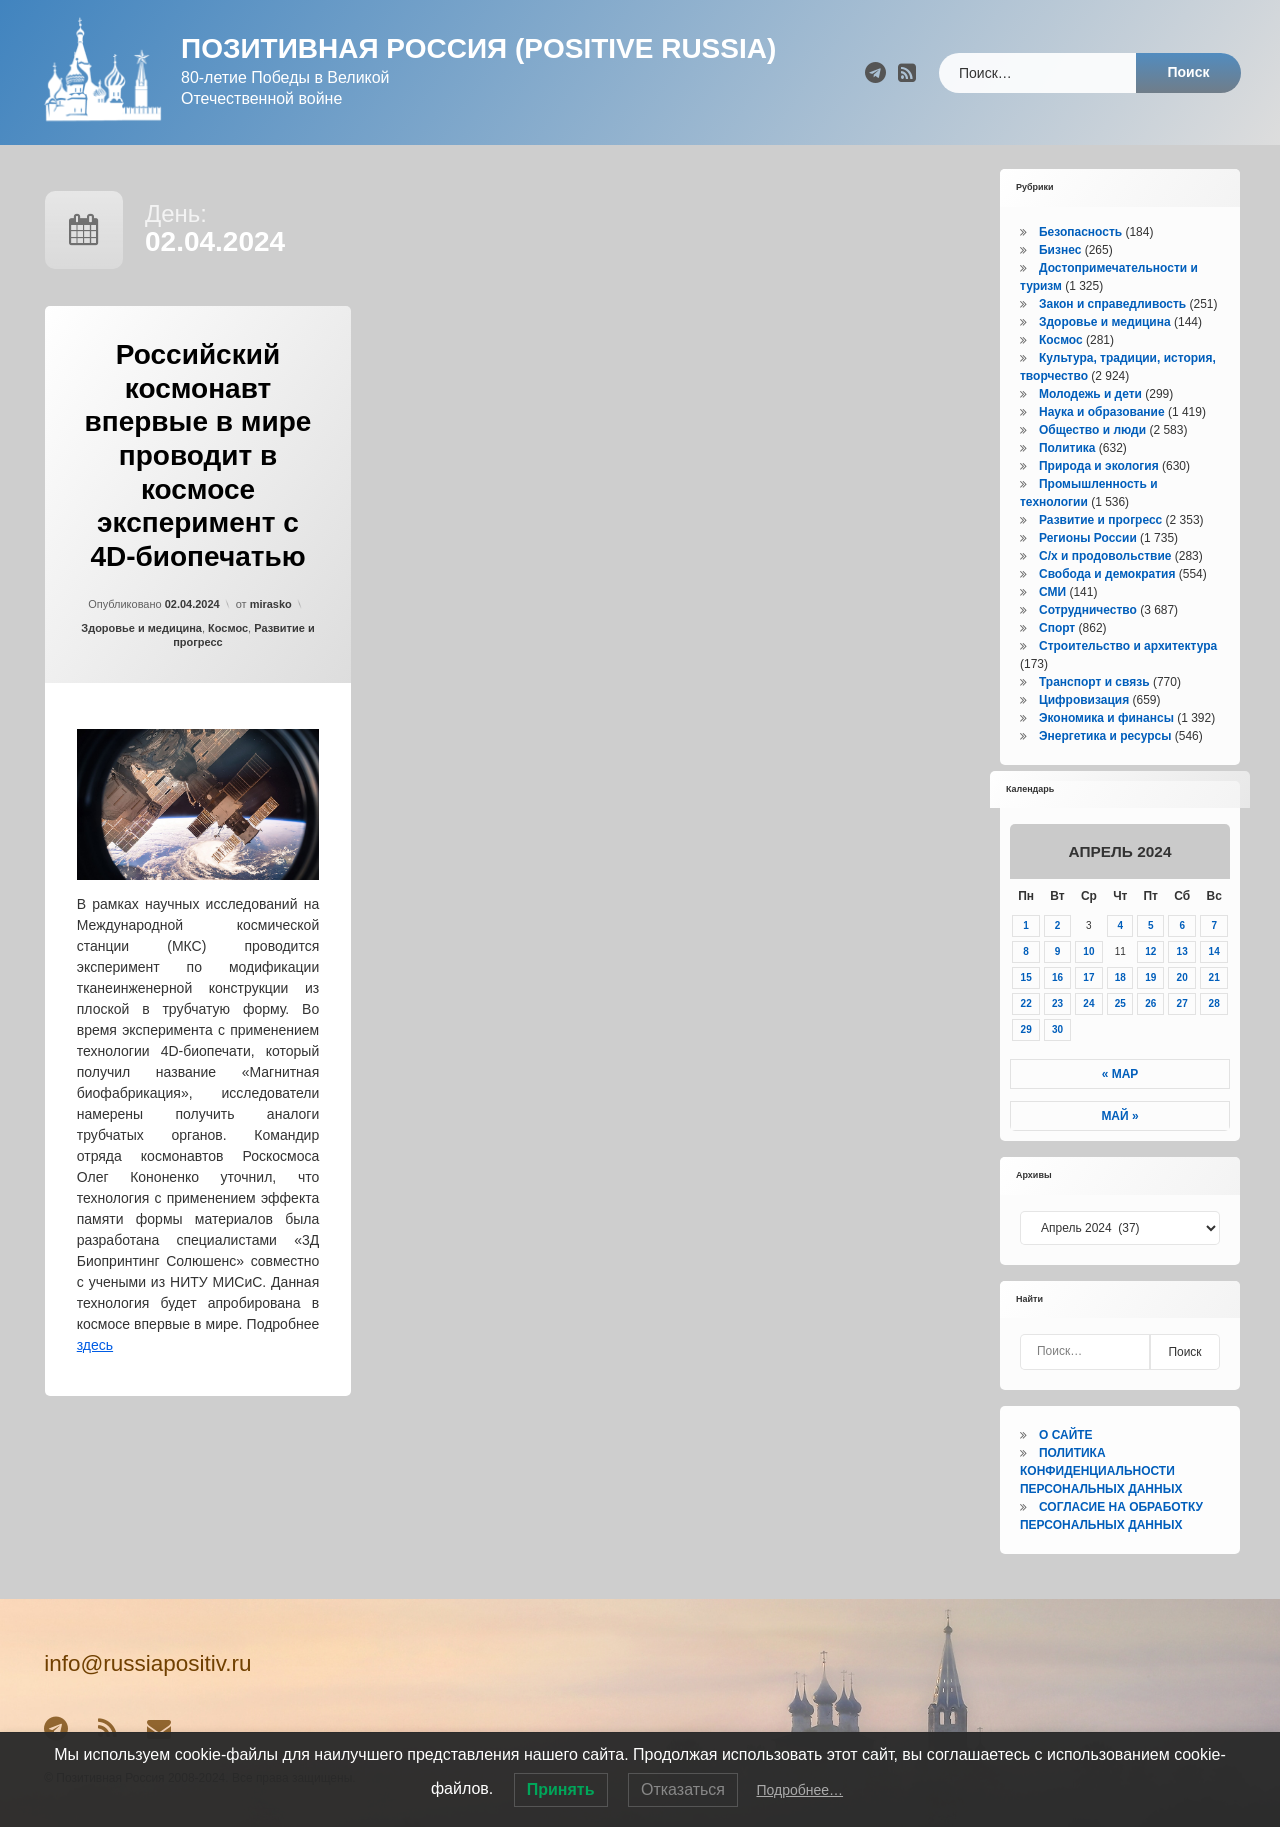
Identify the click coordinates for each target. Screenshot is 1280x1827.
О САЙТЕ (1066, 1435)
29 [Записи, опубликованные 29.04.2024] (1026, 1029)
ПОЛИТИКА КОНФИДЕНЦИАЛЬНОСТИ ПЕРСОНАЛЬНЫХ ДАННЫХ (1101, 1471)
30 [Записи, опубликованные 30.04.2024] (1057, 1029)
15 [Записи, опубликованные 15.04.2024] (1026, 977)
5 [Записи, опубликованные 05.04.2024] (1151, 925)
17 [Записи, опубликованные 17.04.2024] (1088, 977)
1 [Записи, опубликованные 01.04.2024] (1026, 925)
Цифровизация (1084, 700)
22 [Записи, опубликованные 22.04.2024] (1026, 1003)
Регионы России (1088, 538)
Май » (1119, 1116)
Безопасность (1080, 232)
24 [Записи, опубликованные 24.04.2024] (1088, 1003)
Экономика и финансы (1106, 718)
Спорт (1057, 628)
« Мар (1120, 1074)
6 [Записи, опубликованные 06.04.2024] (1182, 925)
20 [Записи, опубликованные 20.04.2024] (1182, 977)
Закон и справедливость (1112, 304)
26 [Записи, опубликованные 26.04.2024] (1150, 1003)
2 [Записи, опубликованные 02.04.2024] (1058, 925)
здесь (95, 1345)
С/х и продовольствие (1105, 556)
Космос (228, 628)
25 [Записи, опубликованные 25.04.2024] (1120, 1003)
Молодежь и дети (1090, 394)
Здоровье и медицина (141, 628)
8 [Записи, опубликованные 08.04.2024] (1026, 951)
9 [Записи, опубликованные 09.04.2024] (1058, 951)
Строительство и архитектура (1128, 646)
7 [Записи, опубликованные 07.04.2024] (1214, 925)
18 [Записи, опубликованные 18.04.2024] (1120, 977)
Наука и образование (1102, 412)
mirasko (271, 604)
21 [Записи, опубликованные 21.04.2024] (1214, 977)
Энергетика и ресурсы (1105, 736)
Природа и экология (1099, 466)
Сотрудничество (1088, 610)
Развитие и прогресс (1100, 520)
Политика (1067, 448)
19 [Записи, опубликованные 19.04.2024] (1150, 977)
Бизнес (1060, 250)
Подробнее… (799, 1790)
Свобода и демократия (1107, 574)
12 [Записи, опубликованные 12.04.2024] (1150, 951)
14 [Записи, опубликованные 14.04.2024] (1214, 951)
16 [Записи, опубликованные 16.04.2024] (1057, 977)
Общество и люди (1092, 430)
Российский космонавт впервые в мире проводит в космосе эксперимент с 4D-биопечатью (198, 455)
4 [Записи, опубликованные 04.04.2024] (1120, 925)
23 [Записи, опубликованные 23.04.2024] (1057, 1003)
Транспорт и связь (1094, 682)
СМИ (1052, 592)
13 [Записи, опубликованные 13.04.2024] (1182, 951)
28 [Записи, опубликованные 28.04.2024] (1214, 1003)
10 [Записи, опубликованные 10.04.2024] (1088, 951)
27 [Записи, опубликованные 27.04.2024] (1182, 1003)
